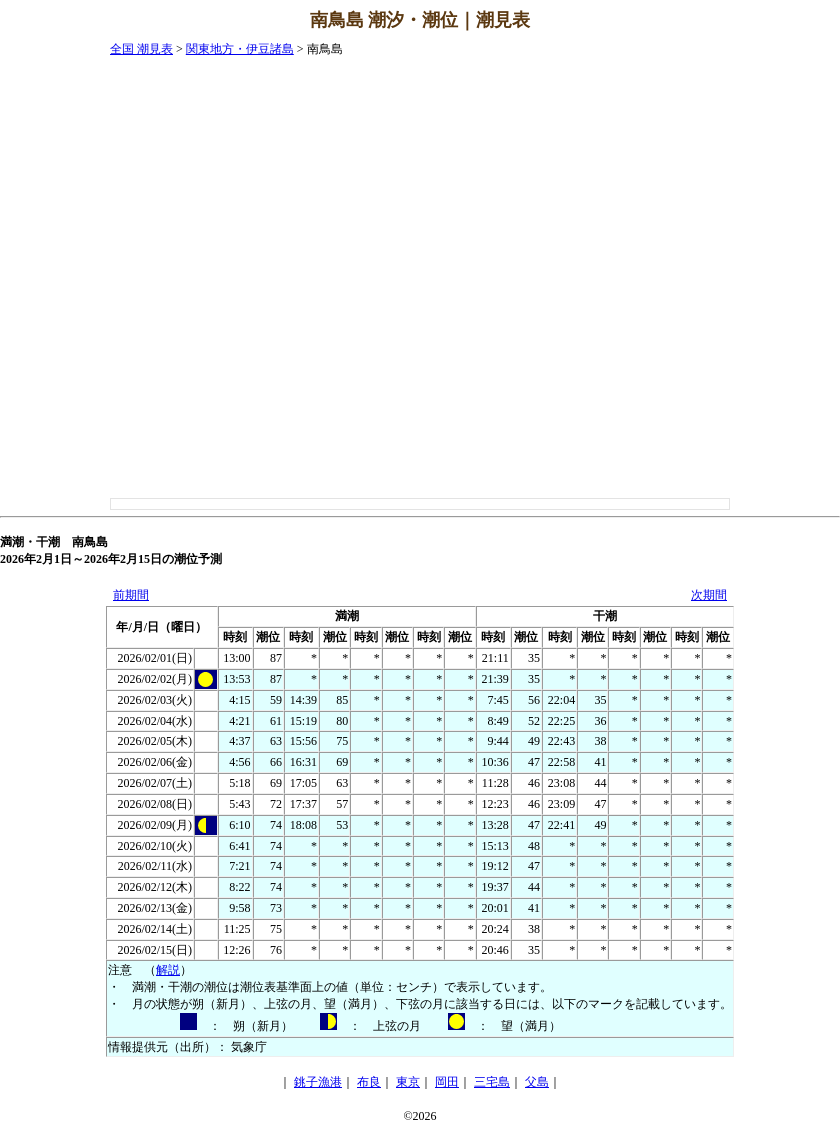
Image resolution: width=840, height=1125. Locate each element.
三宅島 (492, 1082)
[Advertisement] (760, 341)
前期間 (131, 595)
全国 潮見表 (141, 49)
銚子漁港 (318, 1082)
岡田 (447, 1082)
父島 (537, 1082)
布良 (369, 1082)
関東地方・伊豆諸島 (240, 49)
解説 (168, 970)
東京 (408, 1082)
